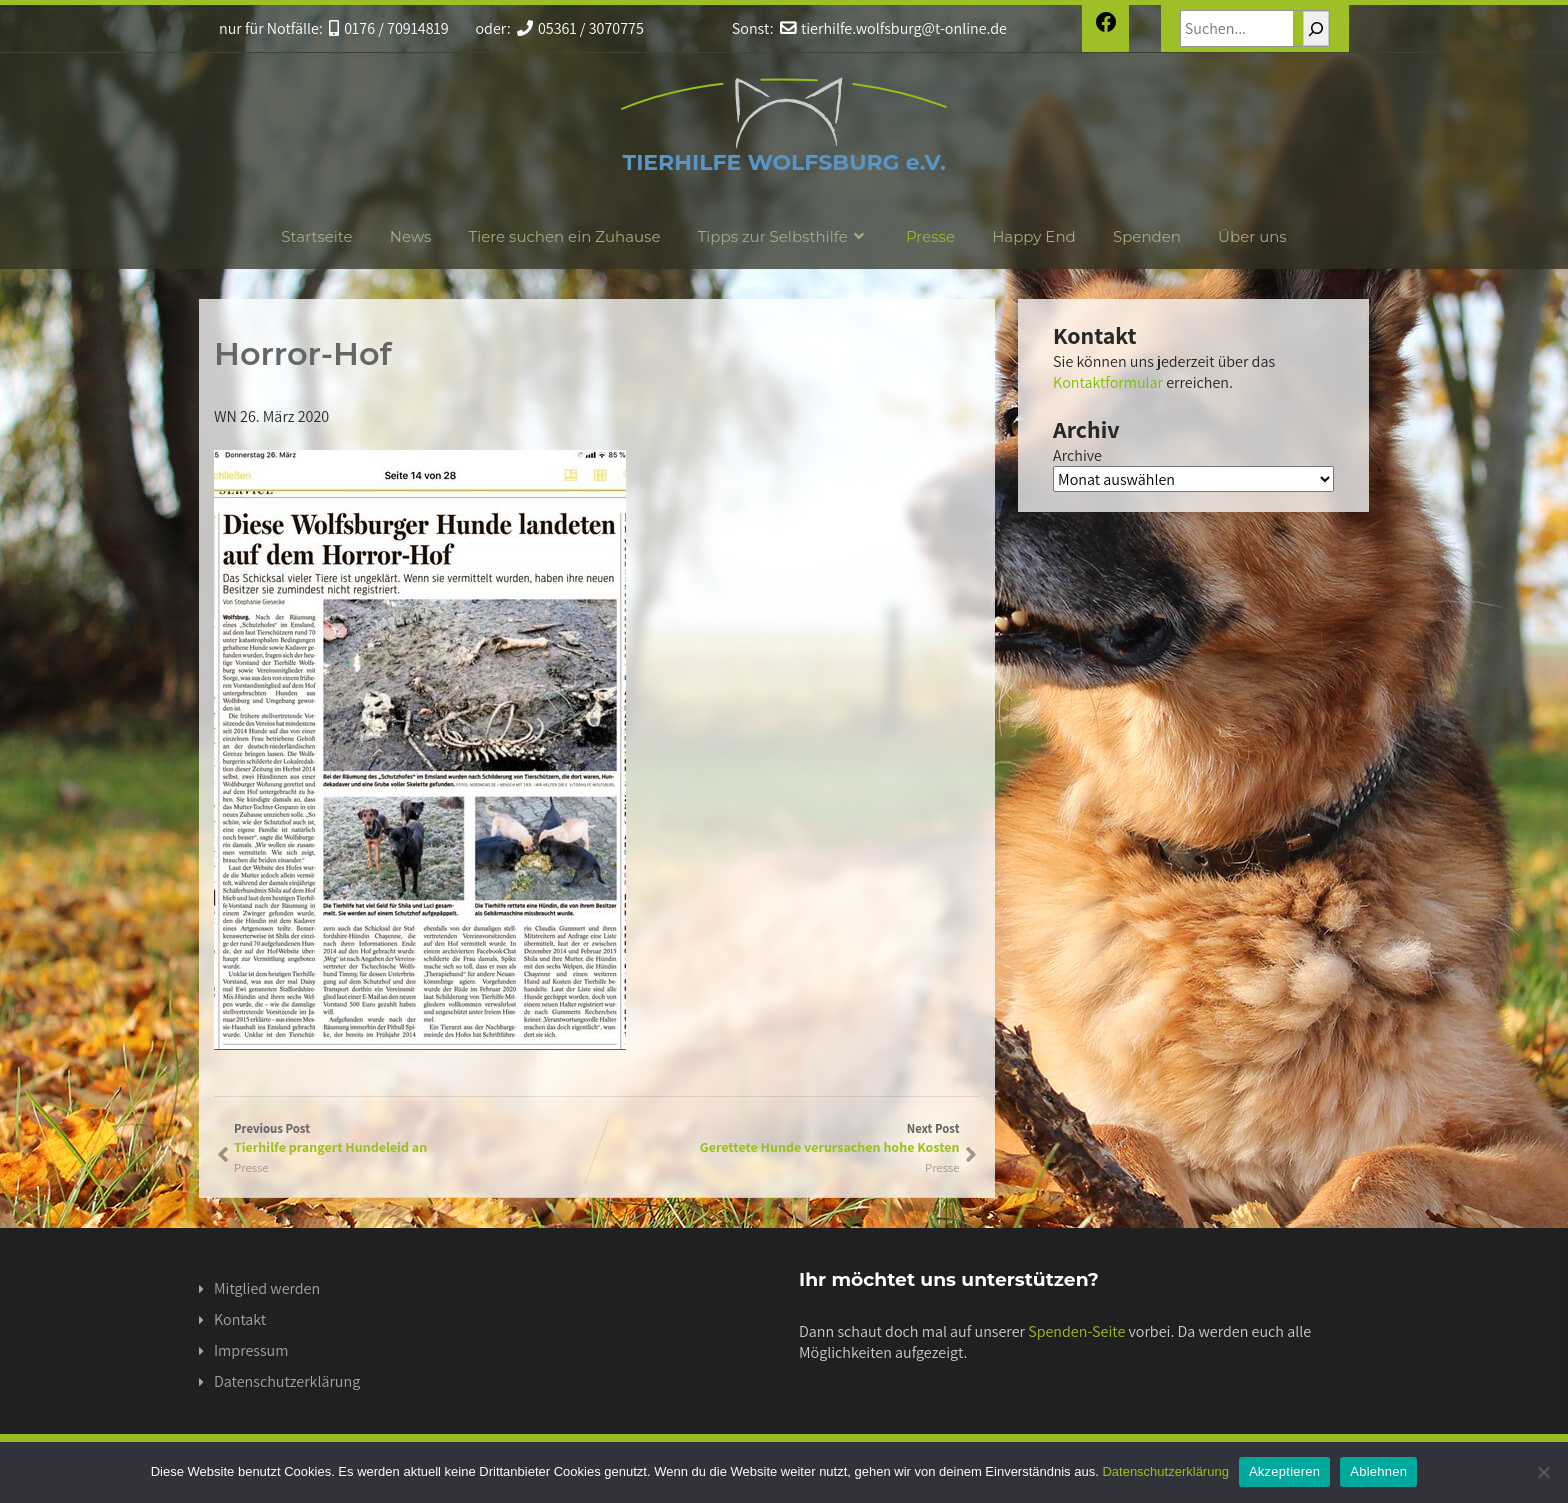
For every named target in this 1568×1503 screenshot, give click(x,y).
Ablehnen (1378, 1471)
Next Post (778, 1138)
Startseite (316, 236)
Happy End (1034, 236)
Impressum (251, 1350)
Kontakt (240, 1319)
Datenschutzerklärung (287, 1381)
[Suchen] (1316, 28)
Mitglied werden (267, 1288)
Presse (930, 236)
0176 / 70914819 (389, 28)
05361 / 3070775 (580, 28)
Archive (1077, 455)
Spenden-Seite (1076, 1331)
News (411, 236)
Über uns (1252, 236)
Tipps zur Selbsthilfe (783, 236)
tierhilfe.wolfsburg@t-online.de (893, 28)
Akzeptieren (1284, 1471)
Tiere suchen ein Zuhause (565, 236)
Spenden (1147, 236)
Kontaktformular (1108, 382)
